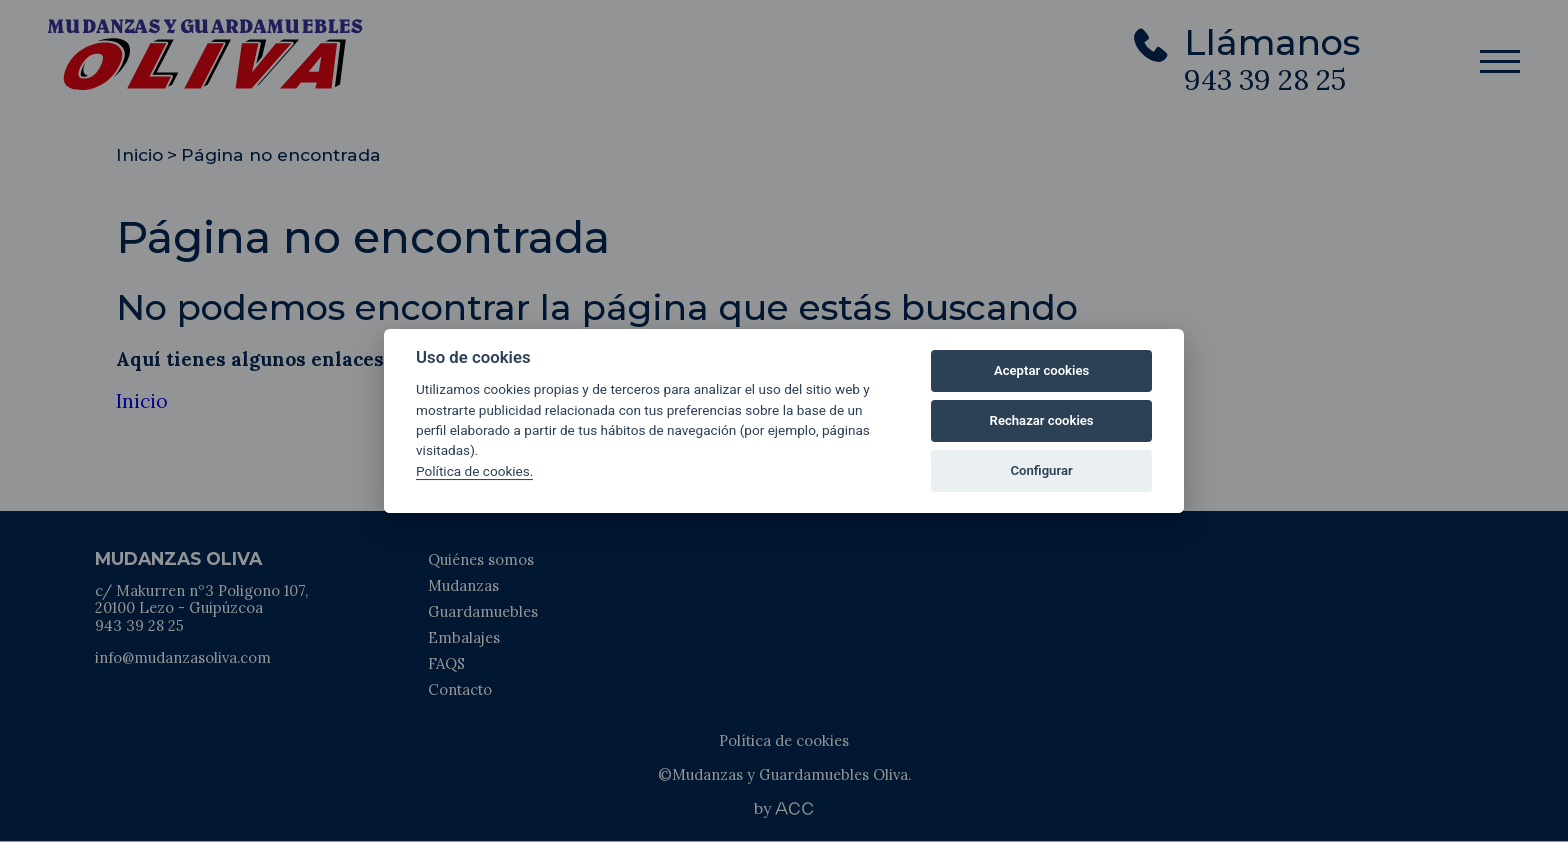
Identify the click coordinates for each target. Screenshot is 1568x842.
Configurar (1042, 470)
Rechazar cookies (1042, 420)
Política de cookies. (474, 471)
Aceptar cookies (1041, 370)
